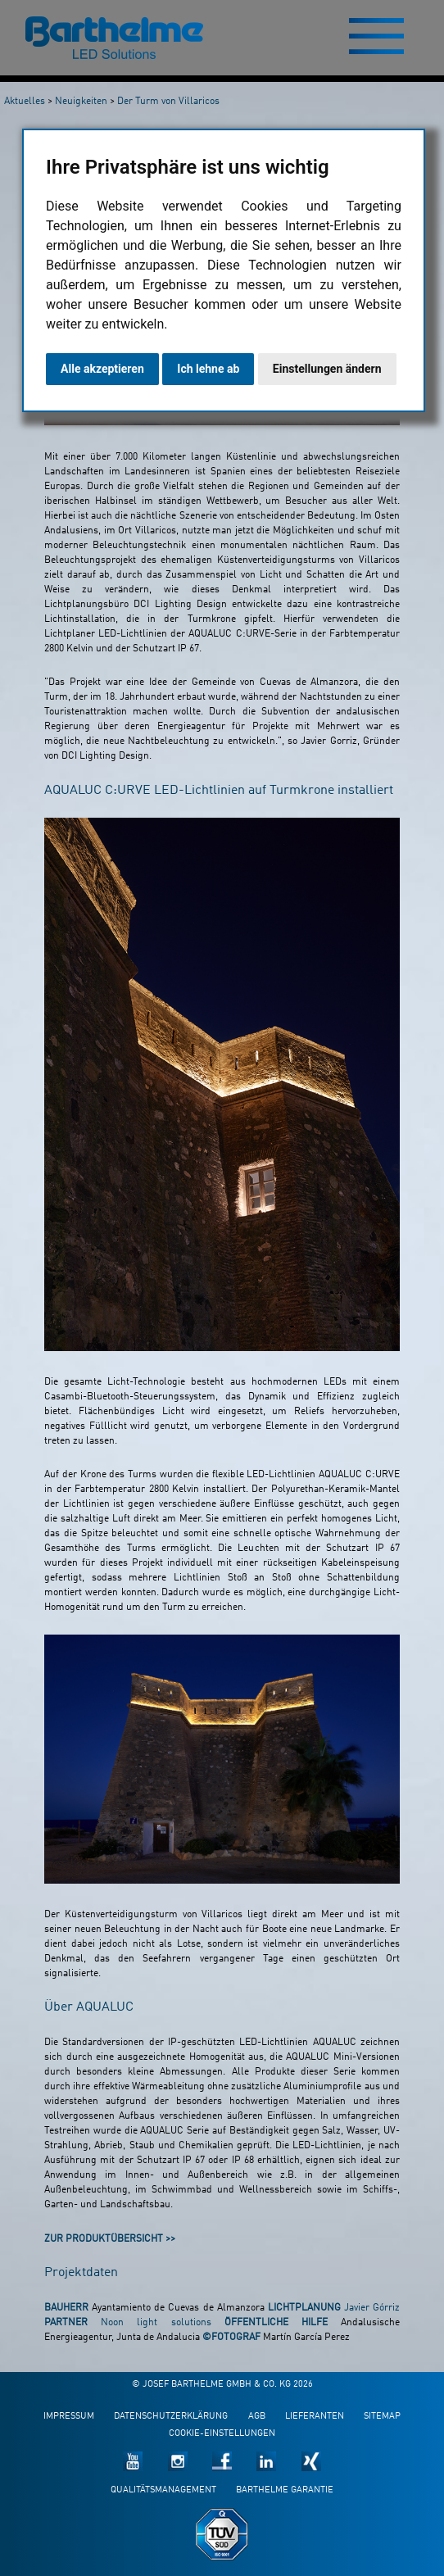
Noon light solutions (156, 2323)
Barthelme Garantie (284, 2490)
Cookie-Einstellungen (222, 2433)
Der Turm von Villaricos (168, 102)
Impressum (68, 2416)
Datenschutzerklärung (171, 2416)
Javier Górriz (372, 2308)
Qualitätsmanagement (163, 2490)
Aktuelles (24, 102)
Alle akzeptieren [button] (102, 368)
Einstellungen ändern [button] (327, 368)
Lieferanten (314, 2416)
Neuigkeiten (81, 102)
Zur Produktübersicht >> (109, 2239)
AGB (256, 2416)
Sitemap (382, 2416)
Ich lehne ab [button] (208, 368)
